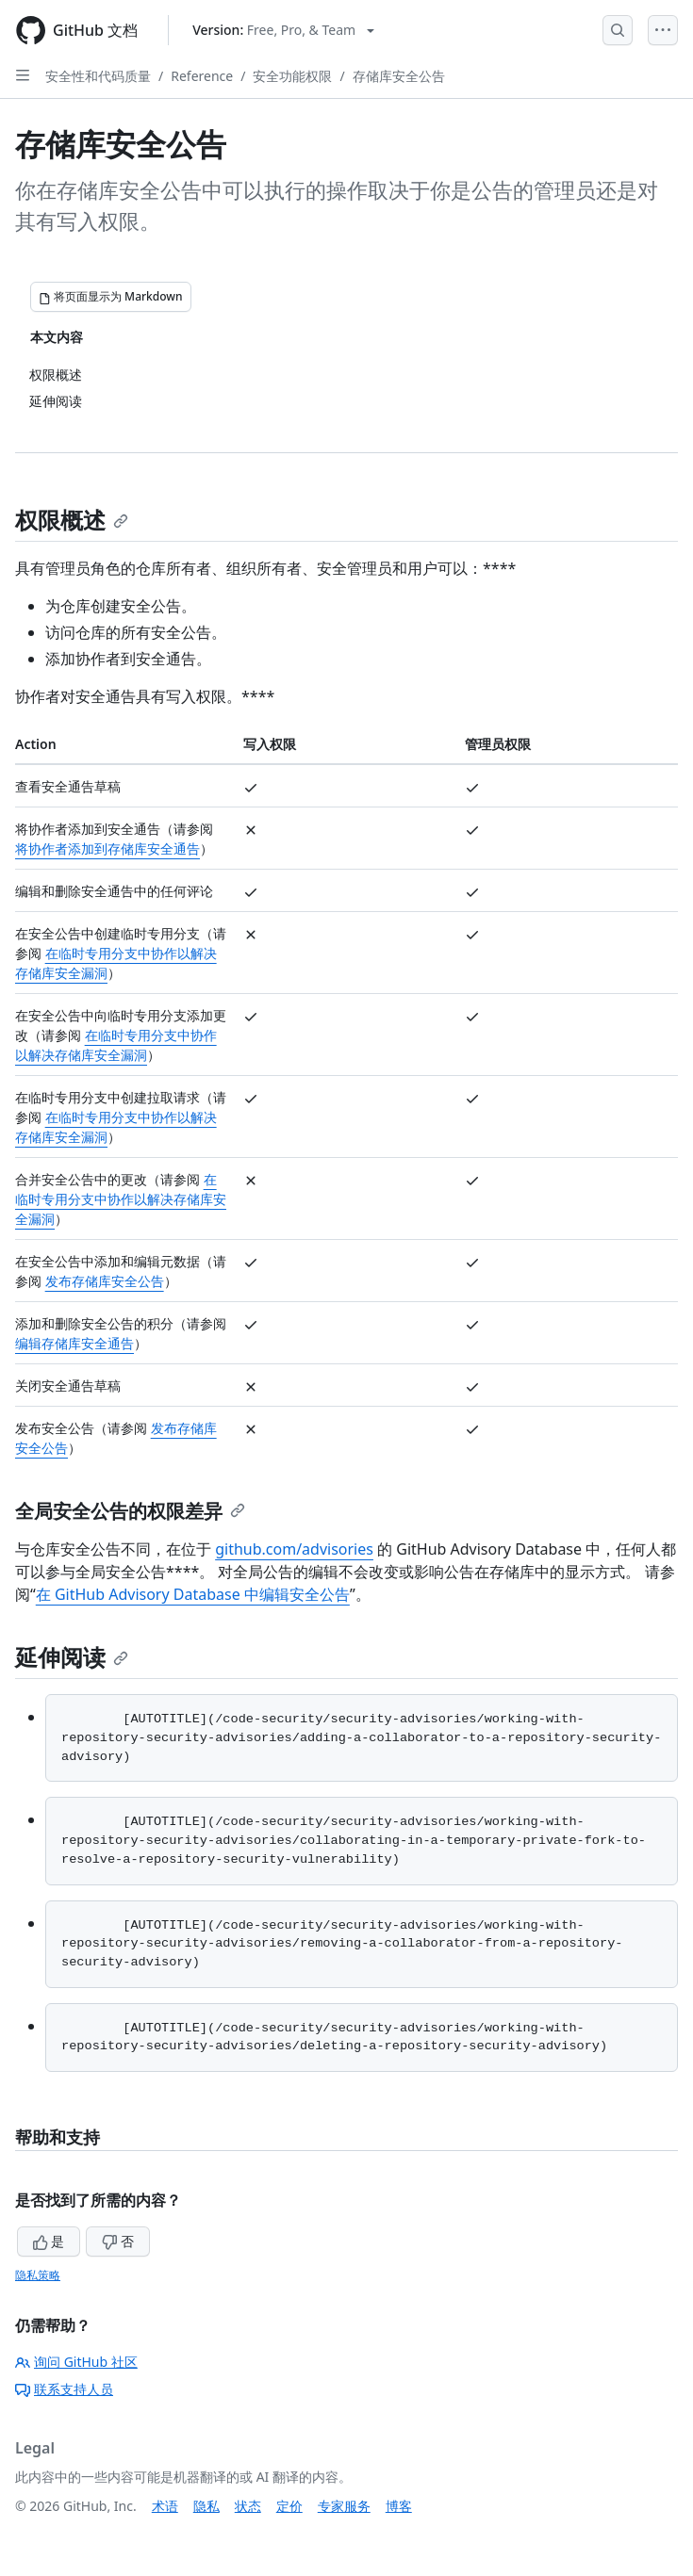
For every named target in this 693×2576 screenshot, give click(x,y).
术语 (165, 2506)
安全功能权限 (292, 76)
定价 (289, 2506)
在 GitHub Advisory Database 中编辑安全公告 (193, 1594)
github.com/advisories (294, 1549)
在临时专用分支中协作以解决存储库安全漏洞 (120, 1199)
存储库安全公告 (399, 76)
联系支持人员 (64, 2389)
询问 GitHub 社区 (76, 2362)
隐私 (206, 2506)
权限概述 (71, 519)
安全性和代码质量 (98, 76)
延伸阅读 (71, 1656)
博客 (399, 2506)
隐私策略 (37, 2275)
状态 (248, 2506)
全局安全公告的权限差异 (130, 1511)
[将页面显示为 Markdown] (110, 297)
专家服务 (344, 2506)
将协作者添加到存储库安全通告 (107, 848)
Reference (202, 76)
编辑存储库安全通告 (74, 1343)
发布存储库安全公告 (104, 1281)
